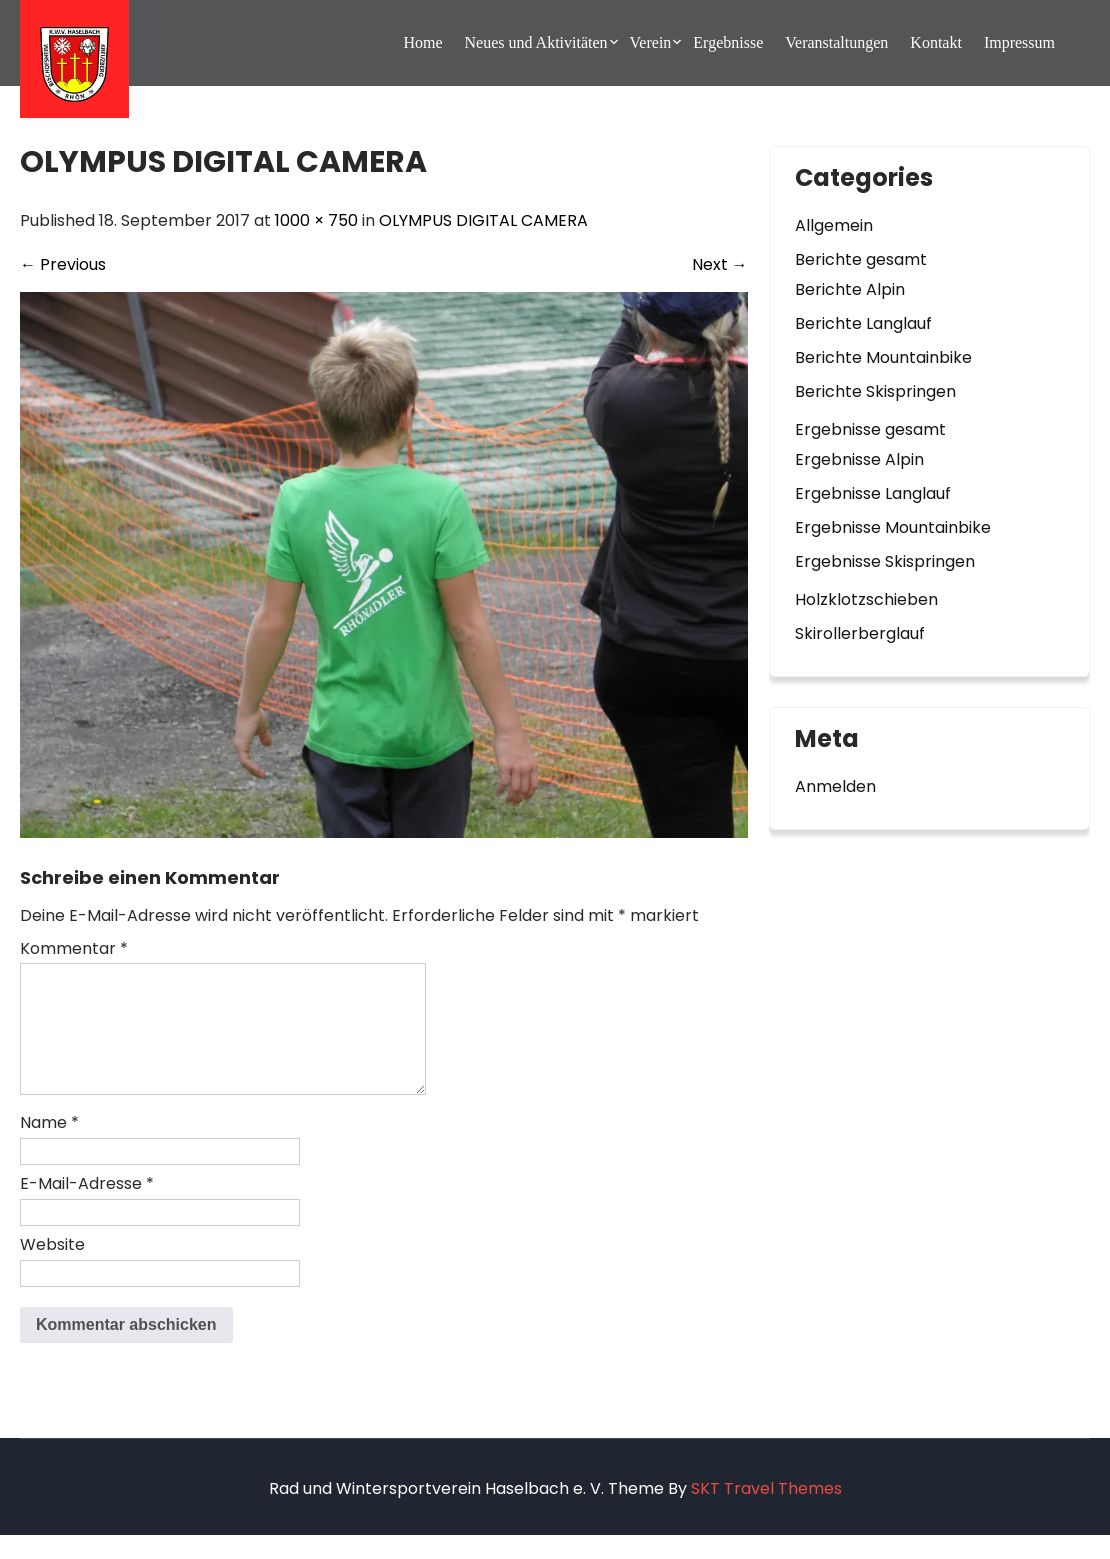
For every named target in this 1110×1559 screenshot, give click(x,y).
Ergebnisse (728, 42)
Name (49, 1146)
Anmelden (835, 786)
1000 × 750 (316, 220)
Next (720, 264)
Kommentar (74, 948)
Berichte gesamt (861, 259)
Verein (651, 42)
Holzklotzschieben (866, 599)
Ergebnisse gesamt (870, 429)
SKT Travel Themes (766, 1512)
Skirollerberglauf (860, 633)
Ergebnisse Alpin (859, 459)
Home (422, 42)
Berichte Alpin (850, 289)
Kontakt (936, 42)
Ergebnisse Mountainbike (893, 527)
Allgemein (834, 225)
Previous (63, 264)
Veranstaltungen (836, 42)
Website (52, 1268)
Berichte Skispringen (875, 391)
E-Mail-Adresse (87, 1207)
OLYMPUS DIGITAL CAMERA (483, 220)
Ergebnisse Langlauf (873, 493)
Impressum (1019, 42)
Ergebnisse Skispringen (885, 561)
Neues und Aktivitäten (535, 42)
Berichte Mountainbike (883, 357)
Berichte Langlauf (863, 323)
